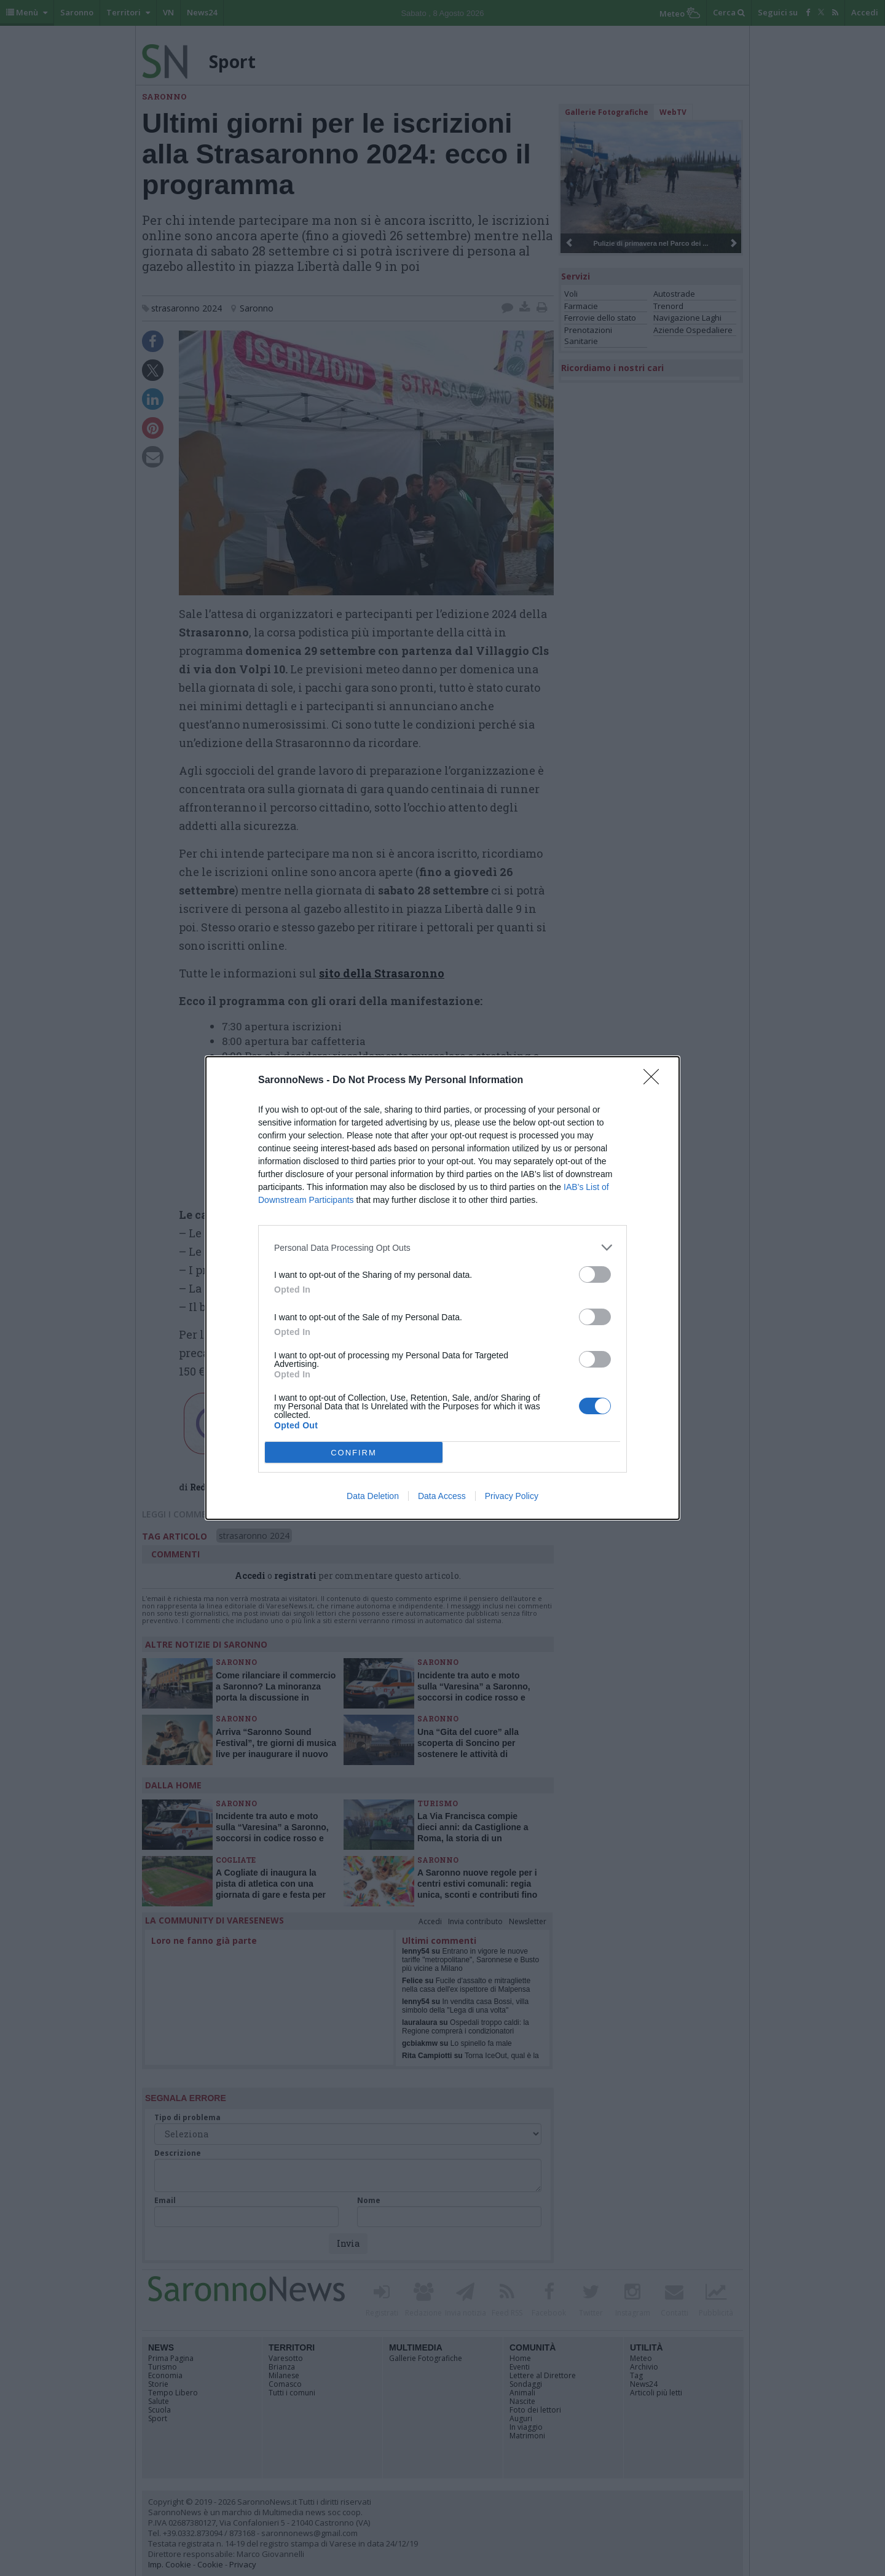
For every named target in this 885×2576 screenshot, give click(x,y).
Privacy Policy (511, 1496)
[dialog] (442, 1288)
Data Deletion (373, 1496)
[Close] (655, 1080)
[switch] (595, 1274)
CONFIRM (354, 1452)
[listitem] (442, 1247)
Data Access (442, 1496)
